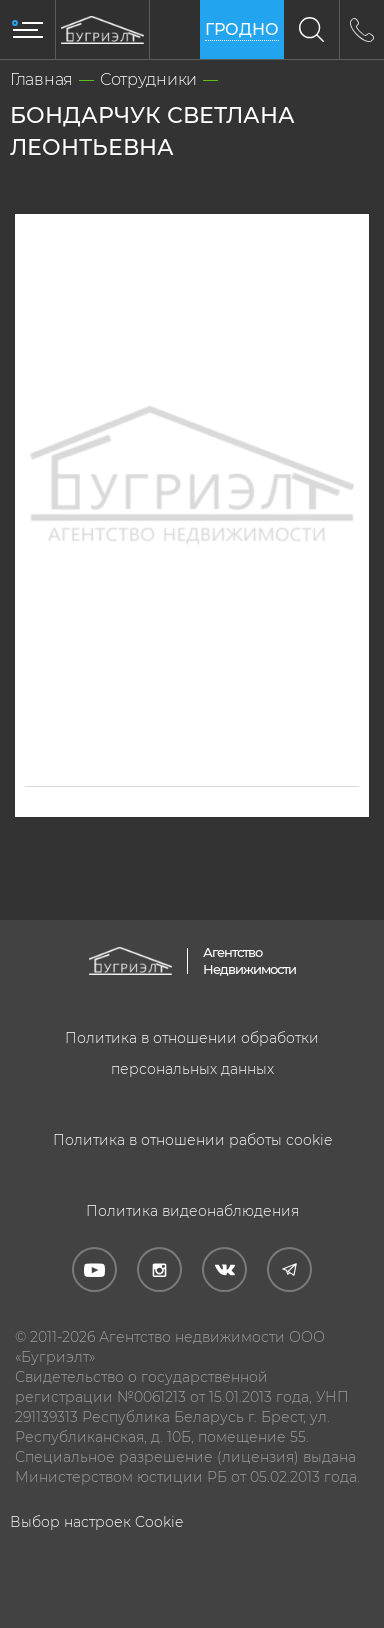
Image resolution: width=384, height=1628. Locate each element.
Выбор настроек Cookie (96, 1522)
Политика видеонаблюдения (192, 1211)
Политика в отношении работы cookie (192, 1140)
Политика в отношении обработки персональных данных (192, 1053)
